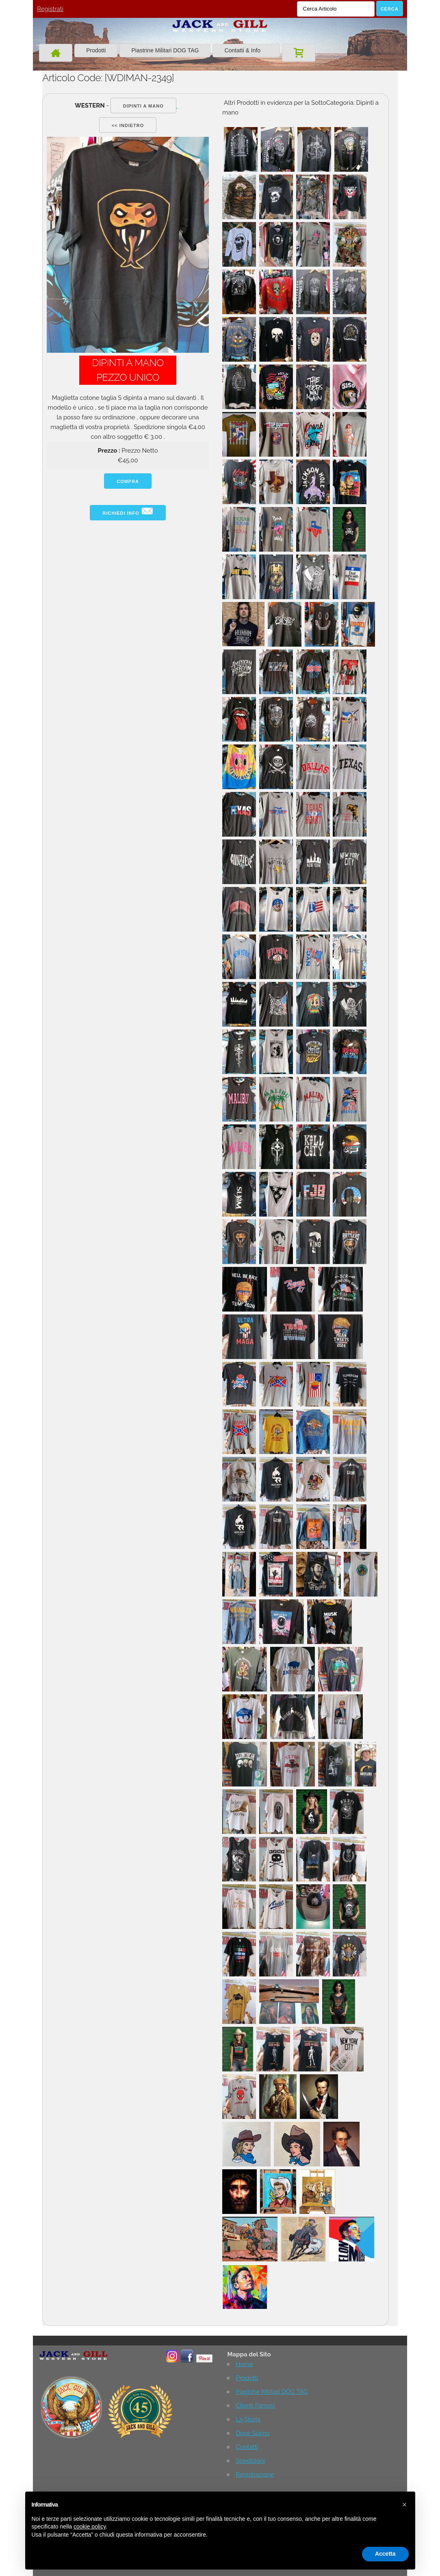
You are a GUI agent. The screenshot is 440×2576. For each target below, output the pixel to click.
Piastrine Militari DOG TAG (165, 50)
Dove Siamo (252, 2433)
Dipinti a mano (143, 106)
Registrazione (255, 2474)
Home (244, 2364)
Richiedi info (127, 511)
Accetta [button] (385, 2553)
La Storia (248, 2419)
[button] (404, 2504)
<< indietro (128, 125)
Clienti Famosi (255, 2405)
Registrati (50, 9)
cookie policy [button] (90, 2526)
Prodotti (96, 50)
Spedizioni (250, 2460)
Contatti (247, 2447)
